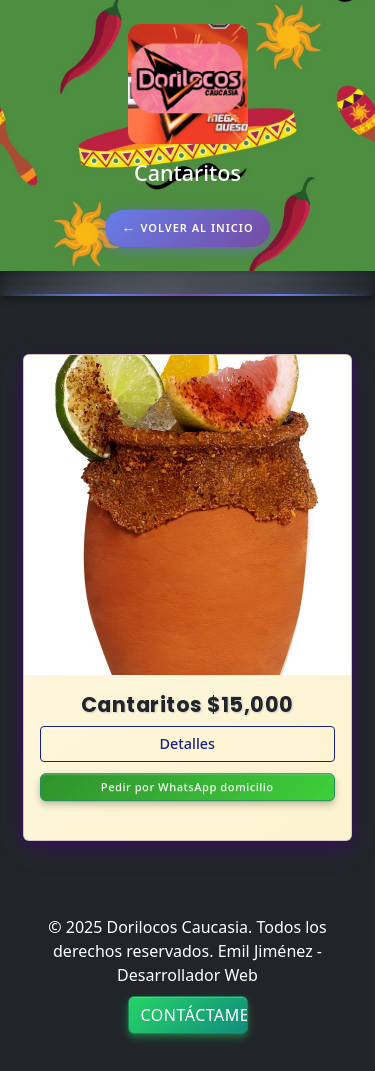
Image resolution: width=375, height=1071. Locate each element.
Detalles (188, 743)
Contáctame (194, 1015)
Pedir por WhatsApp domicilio (187, 788)
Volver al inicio (196, 227)
